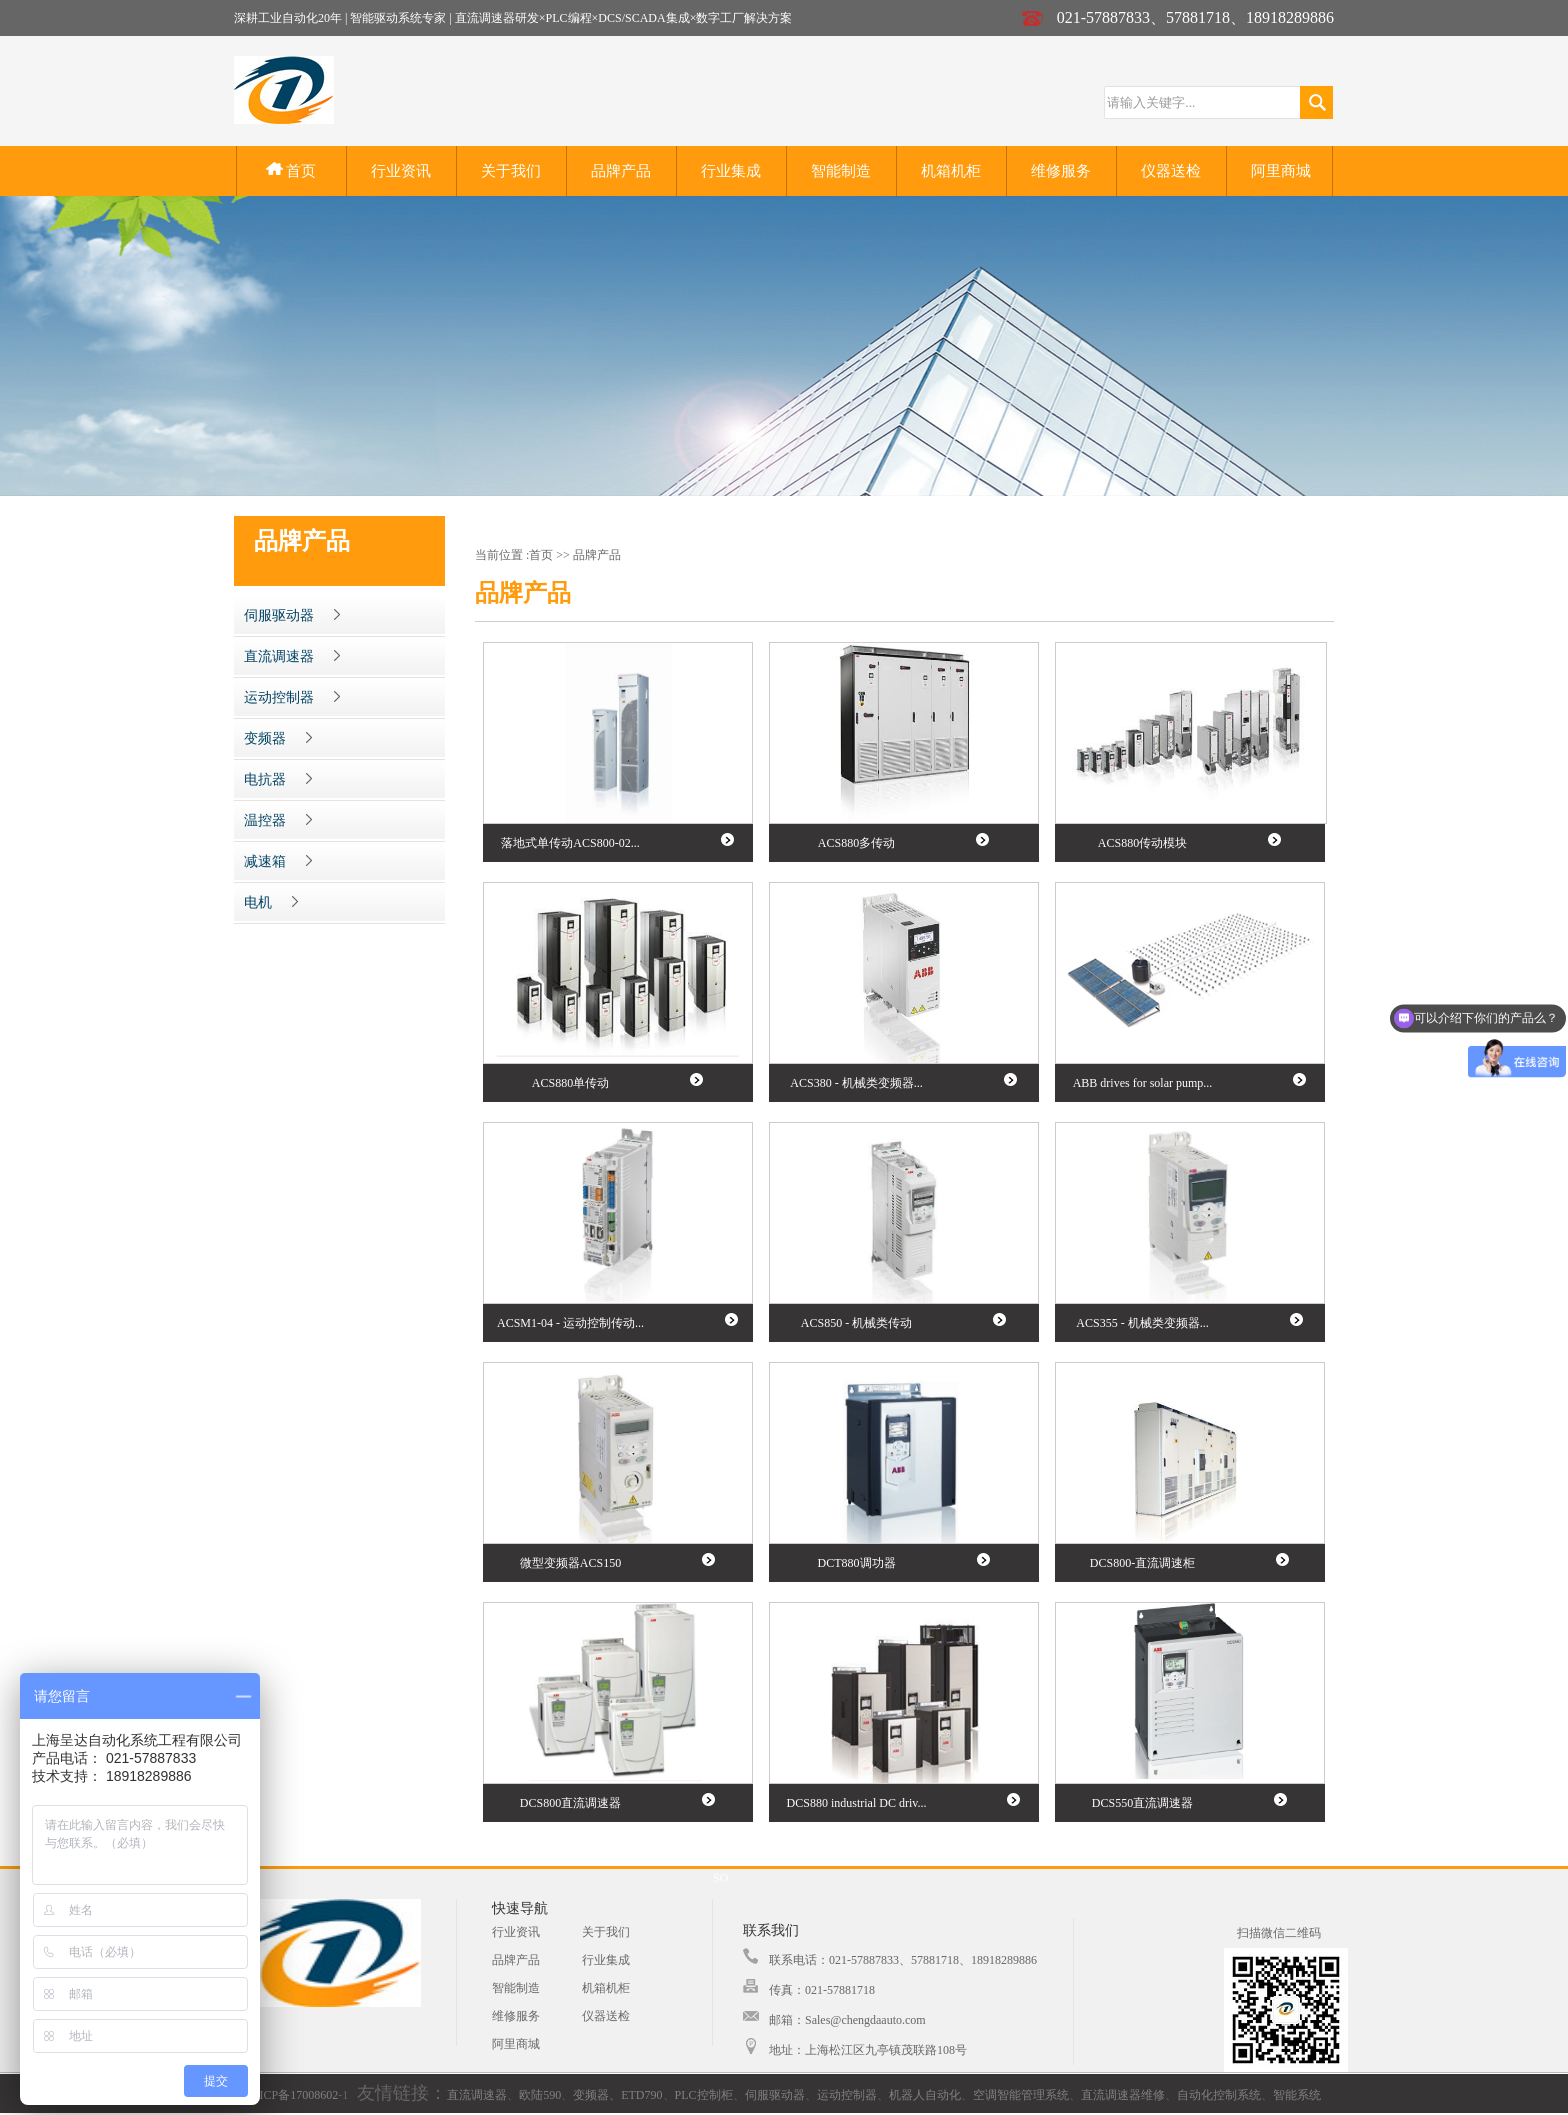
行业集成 (731, 171)
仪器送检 (1171, 171)
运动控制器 (292, 697)
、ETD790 (635, 2095)
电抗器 (278, 779)
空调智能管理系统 (1021, 2095)
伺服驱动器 (292, 615)
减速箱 (278, 861)
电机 (271, 902)
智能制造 (841, 171)
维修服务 (1061, 171)
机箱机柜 (951, 171)
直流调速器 (292, 656)
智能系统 (1297, 2095)
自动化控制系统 (1219, 2095)
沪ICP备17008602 (292, 2095)
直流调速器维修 (1123, 2095)
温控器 (278, 820)
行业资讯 (401, 171)
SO (720, 1878)
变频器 (278, 738)
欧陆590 (540, 2095)
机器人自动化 (925, 2095)
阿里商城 (1281, 171)
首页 (291, 170)
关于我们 (511, 171)
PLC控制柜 (704, 2095)
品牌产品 (621, 171)
